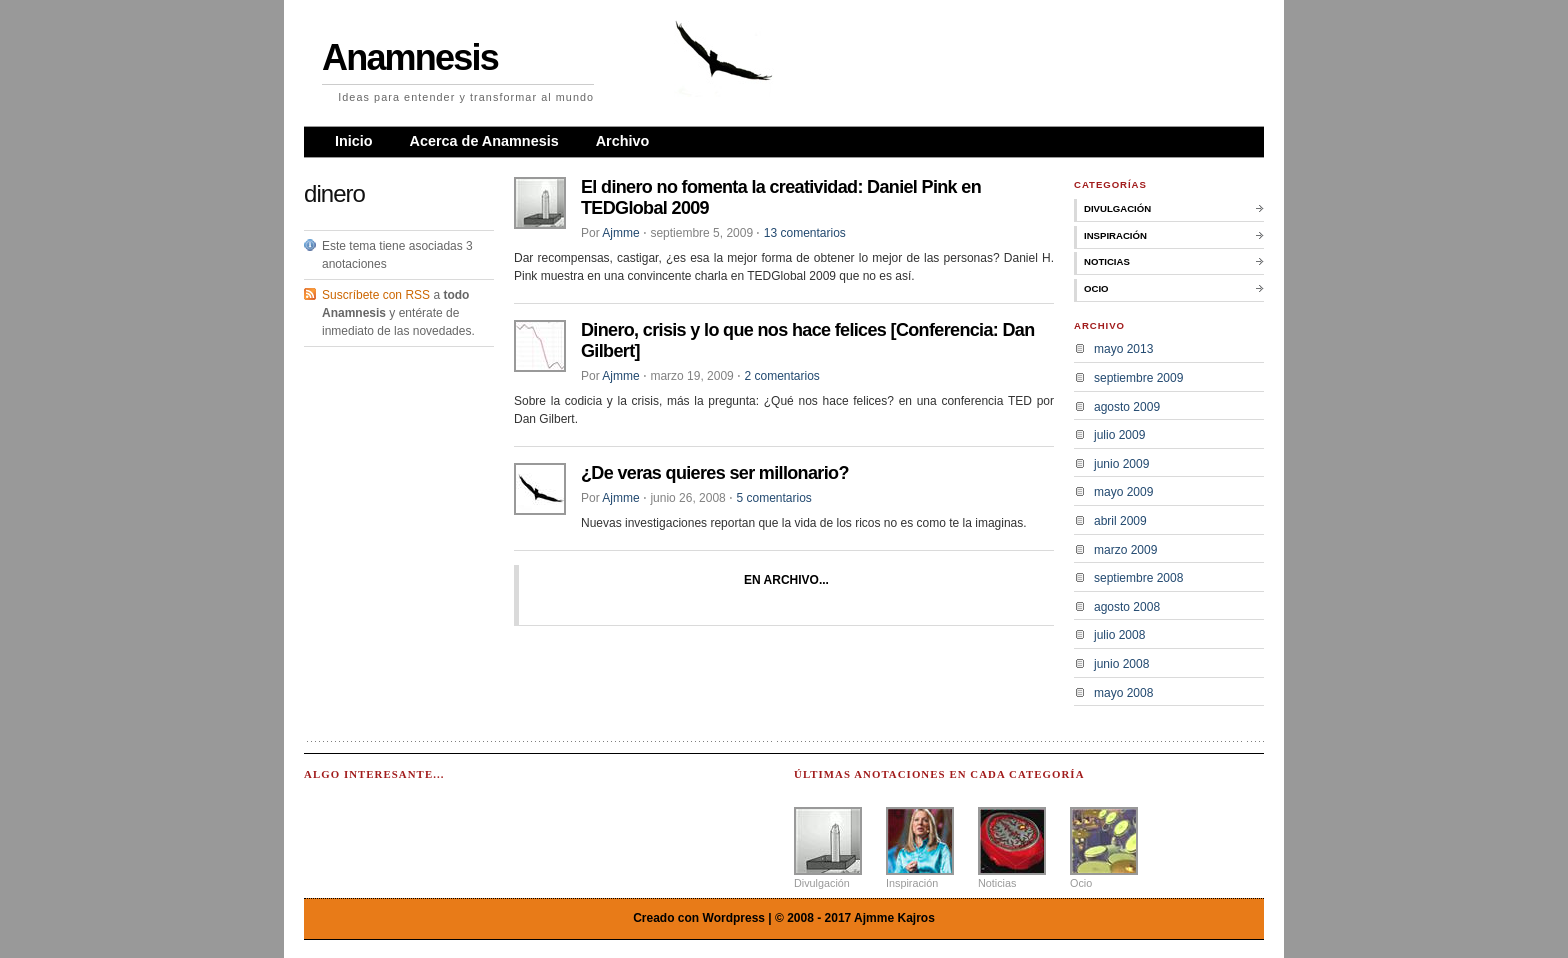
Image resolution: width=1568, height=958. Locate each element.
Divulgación (1117, 208)
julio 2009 (1119, 435)
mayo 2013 (1123, 349)
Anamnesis (410, 57)
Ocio (1096, 288)
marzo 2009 (1125, 550)
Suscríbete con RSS (376, 295)
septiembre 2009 (1138, 378)
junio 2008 (1121, 664)
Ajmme (620, 233)
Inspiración (1115, 235)
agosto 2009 (1127, 407)
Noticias (1107, 261)
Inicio (354, 141)
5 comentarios (773, 498)
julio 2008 (1119, 635)
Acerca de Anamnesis (484, 141)
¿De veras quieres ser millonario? (715, 473)
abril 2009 (1120, 521)
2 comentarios (781, 376)
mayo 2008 (1123, 693)
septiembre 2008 (1138, 578)
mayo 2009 (1123, 492)
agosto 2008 (1127, 607)
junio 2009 (1121, 464)
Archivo (623, 141)
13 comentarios (805, 233)
